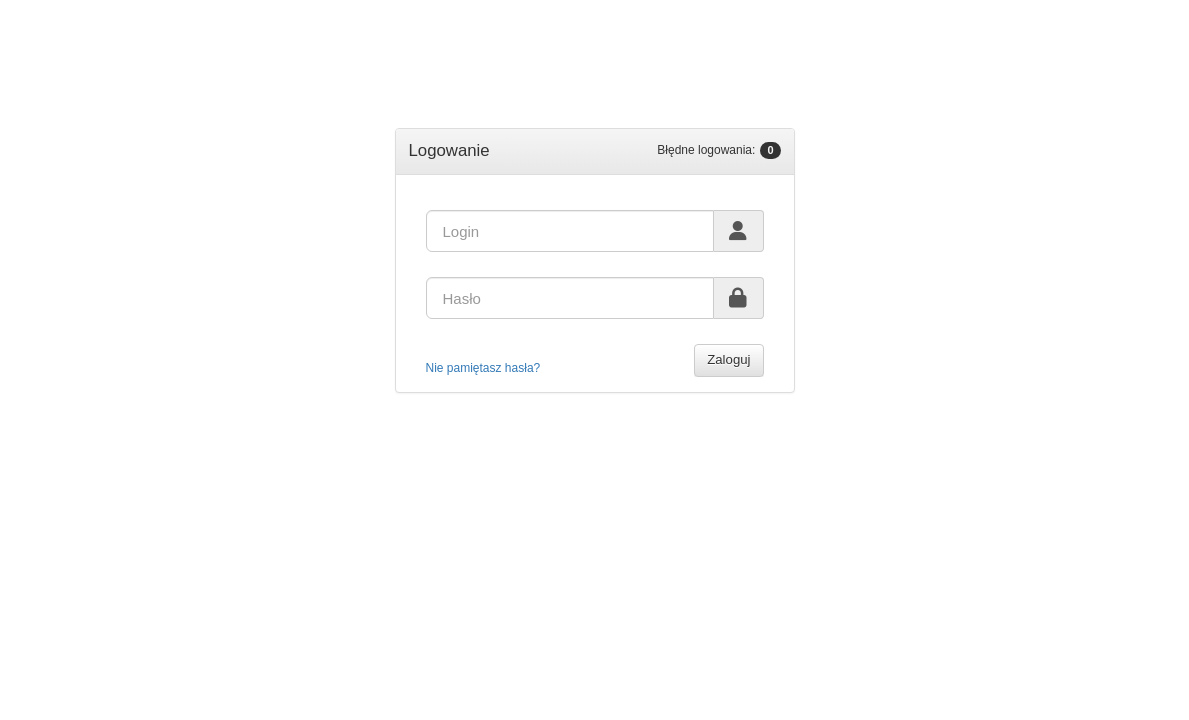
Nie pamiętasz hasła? (483, 368)
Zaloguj (728, 359)
